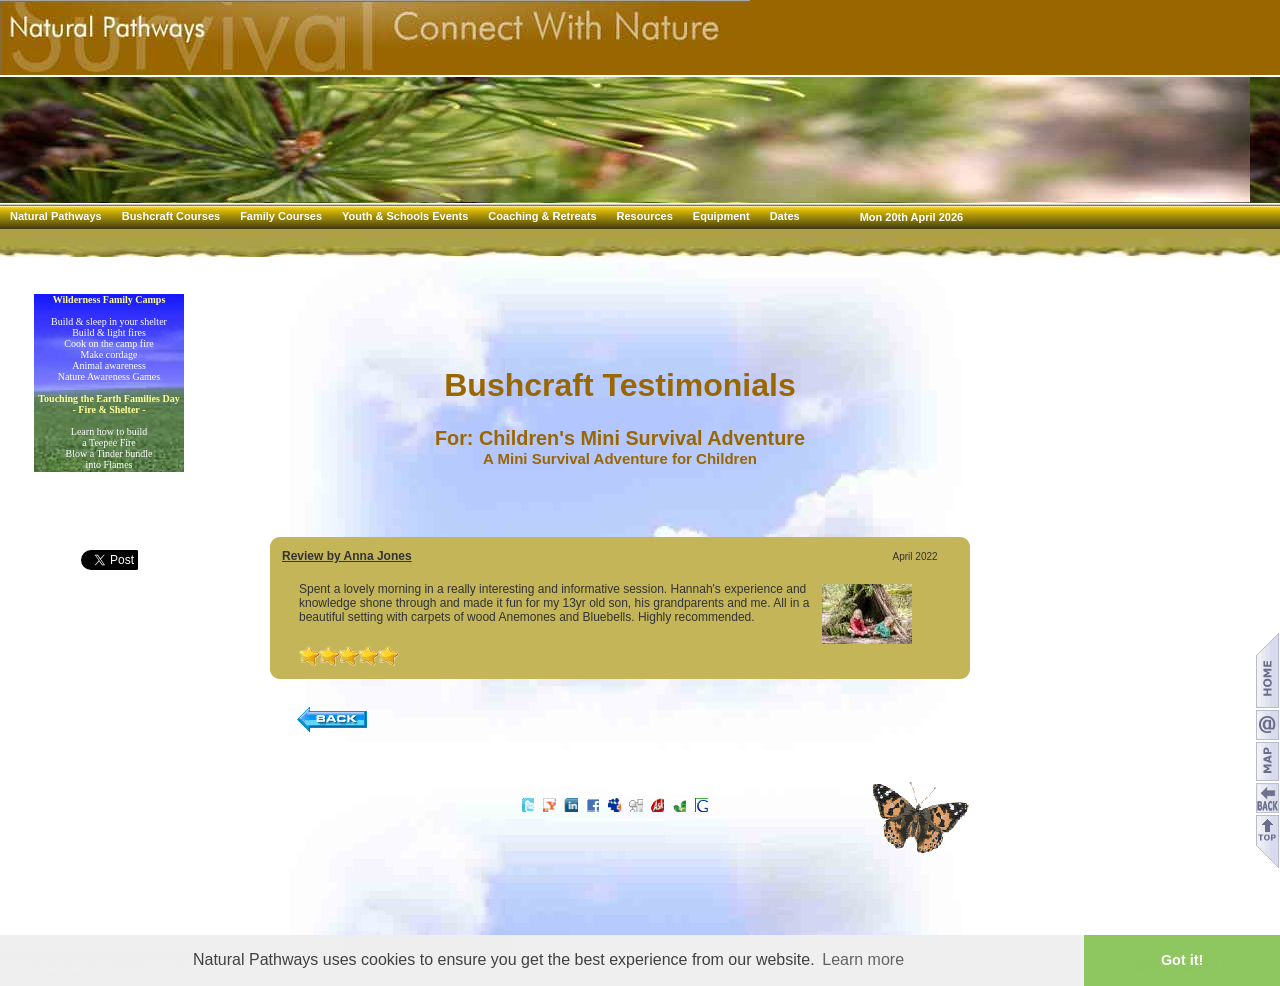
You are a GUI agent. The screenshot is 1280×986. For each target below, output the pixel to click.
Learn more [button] (863, 959)
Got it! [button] (1182, 960)
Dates (785, 216)
